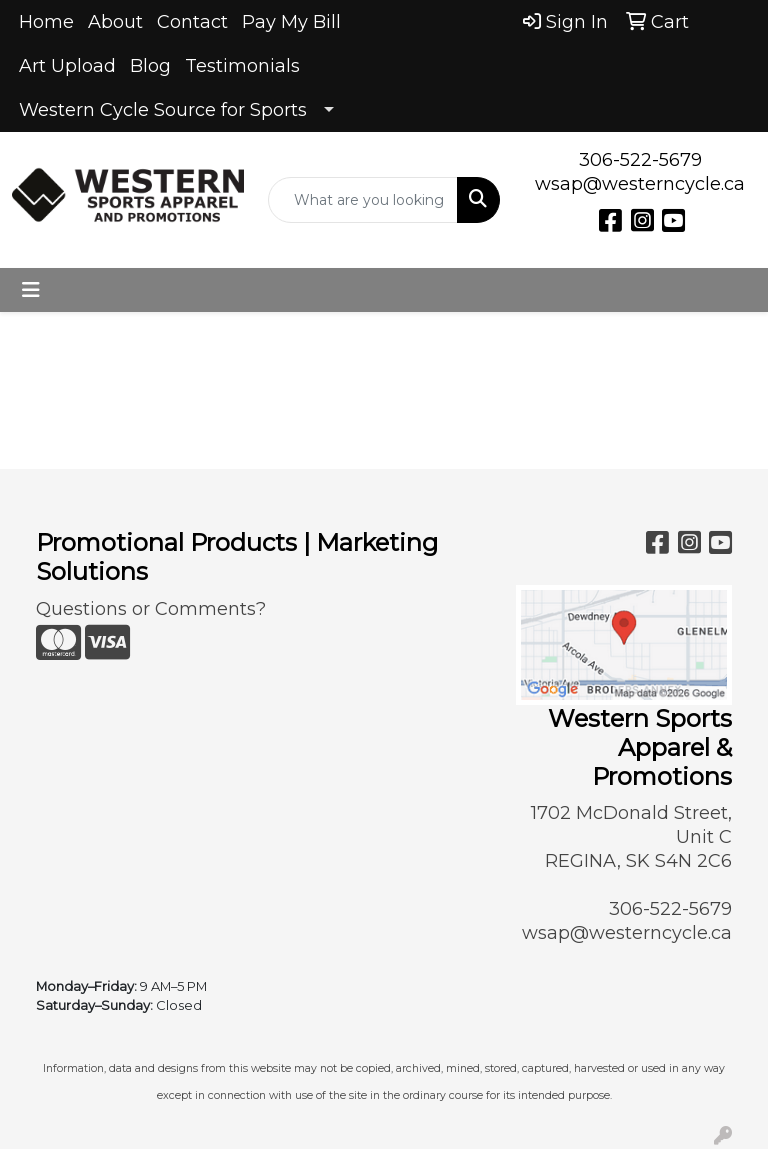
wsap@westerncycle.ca (640, 184)
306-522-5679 (640, 160)
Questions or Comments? (151, 609)
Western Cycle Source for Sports (163, 110)
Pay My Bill (291, 22)
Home (46, 22)
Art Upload (67, 66)
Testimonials (242, 66)
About (115, 22)
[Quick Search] (363, 200)
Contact (192, 22)
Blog (150, 66)
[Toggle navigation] (31, 290)
